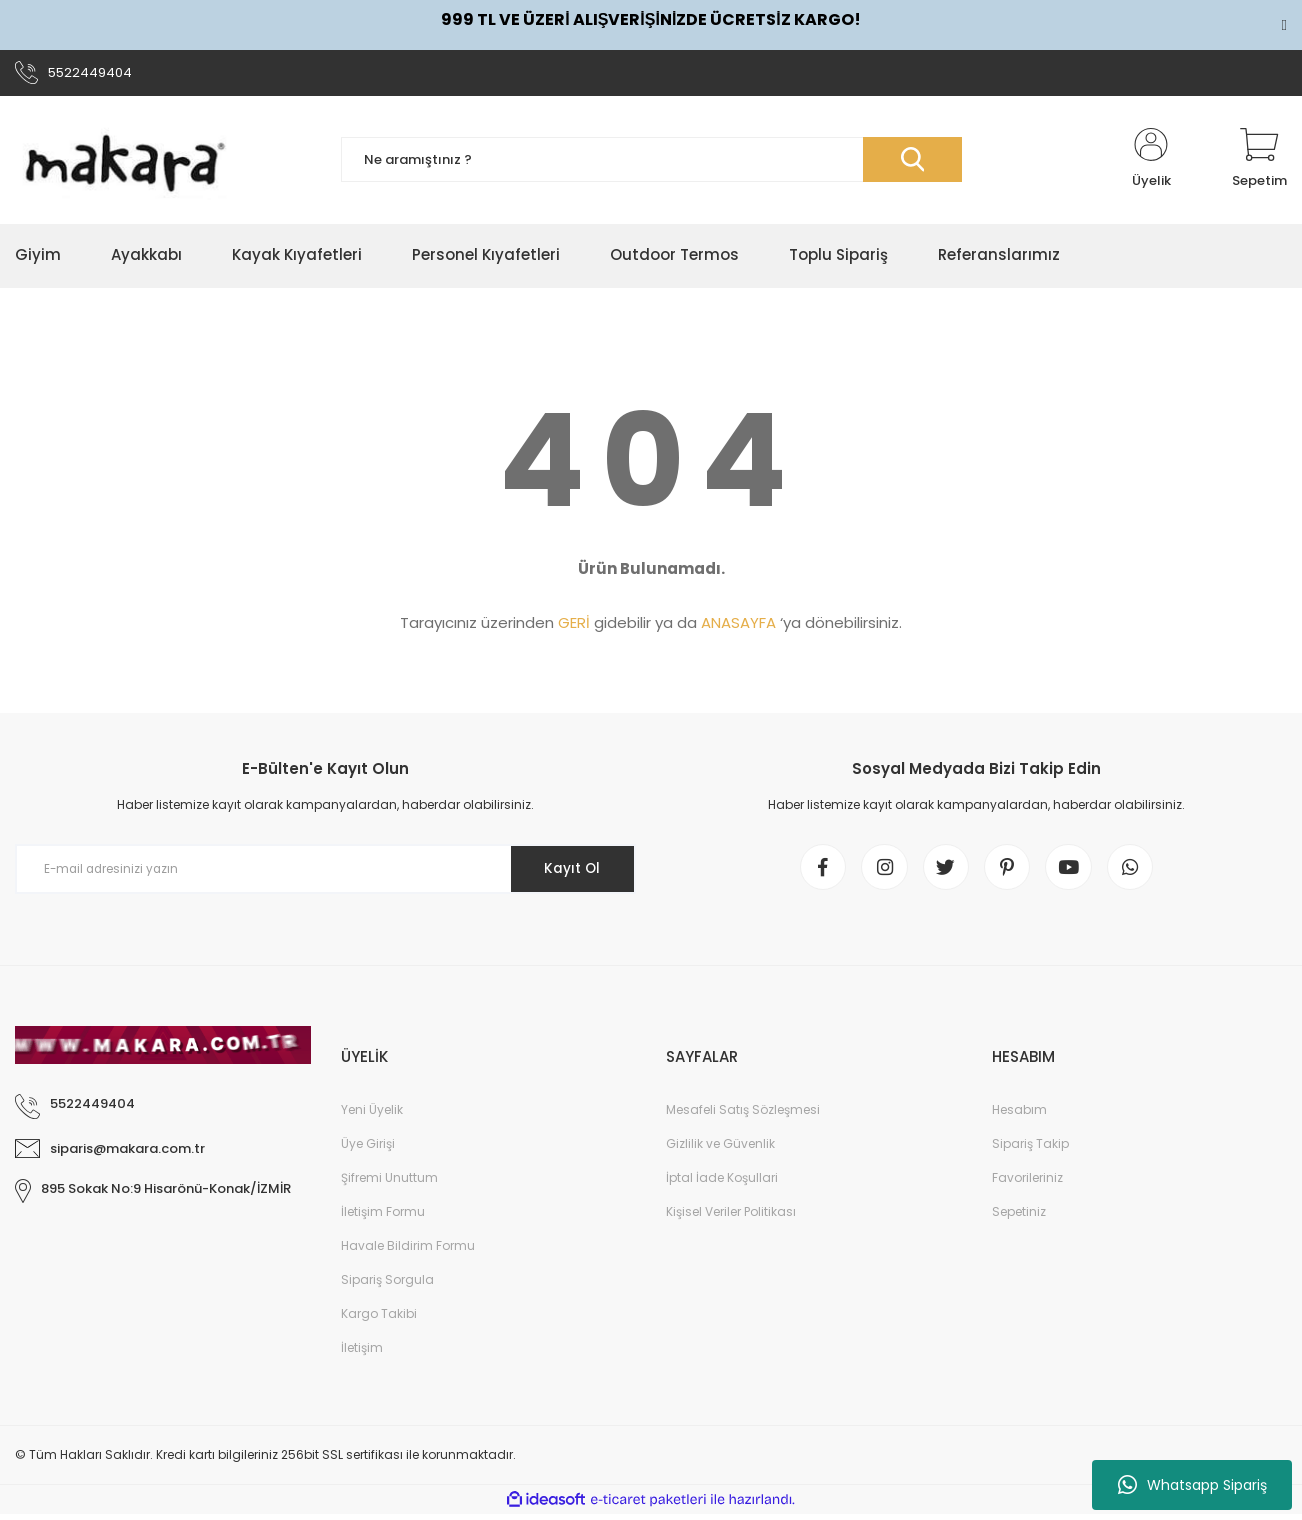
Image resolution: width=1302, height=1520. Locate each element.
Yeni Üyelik (372, 1115)
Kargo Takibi (379, 1319)
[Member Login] (1151, 162)
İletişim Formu (383, 1217)
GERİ (574, 625)
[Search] (651, 162)
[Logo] (125, 162)
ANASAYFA (738, 625)
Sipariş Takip (1030, 1149)
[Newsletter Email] (325, 872)
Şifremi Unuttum (389, 1183)
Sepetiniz (1019, 1217)
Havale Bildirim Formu (408, 1251)
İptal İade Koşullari (722, 1183)
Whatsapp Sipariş (1192, 1485)
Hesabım (1019, 1115)
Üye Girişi (368, 1149)
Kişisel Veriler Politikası (731, 1217)
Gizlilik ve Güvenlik (720, 1149)
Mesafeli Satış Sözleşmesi (743, 1115)
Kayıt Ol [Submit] (569, 871)
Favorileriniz (1027, 1183)
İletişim (362, 1353)
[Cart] (1259, 162)
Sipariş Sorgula (387, 1285)
